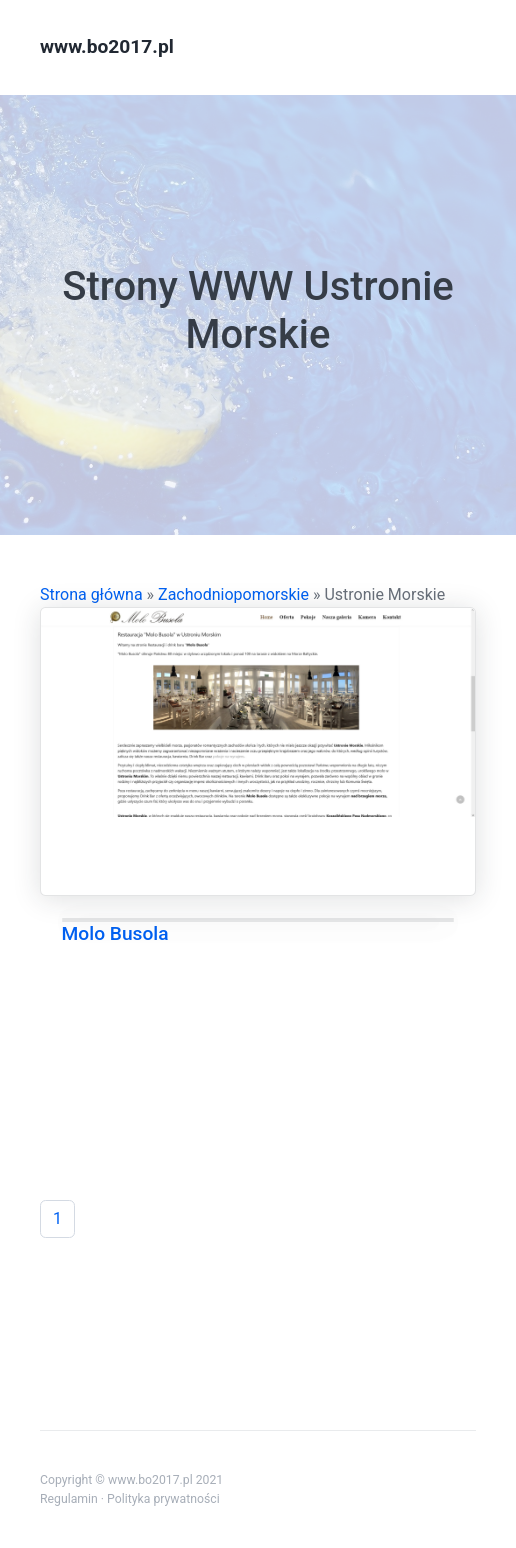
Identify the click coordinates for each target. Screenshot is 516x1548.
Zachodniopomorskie (233, 594)
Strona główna (91, 594)
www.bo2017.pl (107, 46)
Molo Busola (115, 933)
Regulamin (69, 1499)
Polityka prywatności (163, 1499)
